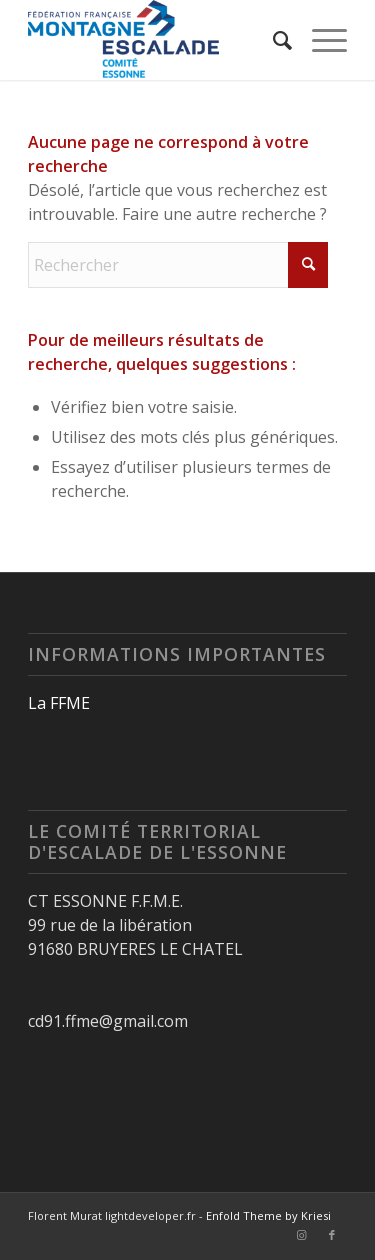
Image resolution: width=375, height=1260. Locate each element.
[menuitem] (272, 40)
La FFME (59, 703)
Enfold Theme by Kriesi (268, 1215)
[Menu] (319, 40)
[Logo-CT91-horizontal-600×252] (155, 40)
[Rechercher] (272, 40)
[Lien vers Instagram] (302, 1235)
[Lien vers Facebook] (332, 1235)
